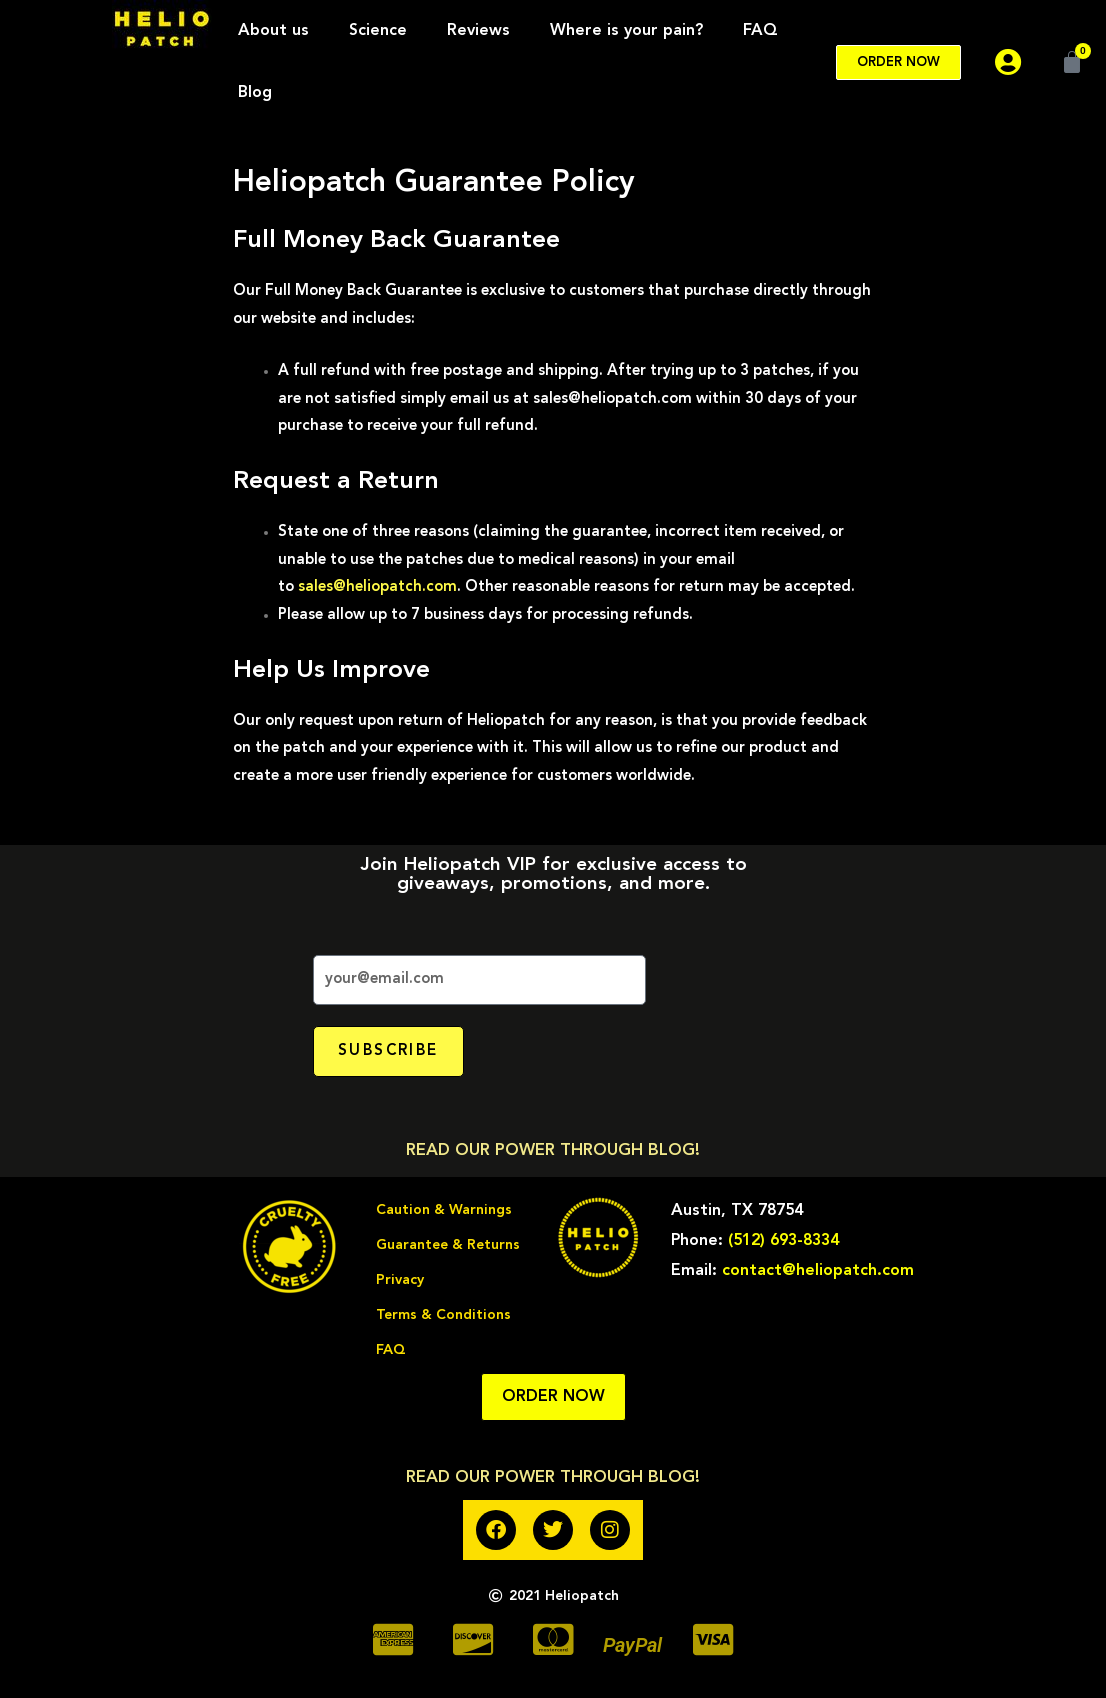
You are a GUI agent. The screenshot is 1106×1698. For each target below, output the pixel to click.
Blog (255, 93)
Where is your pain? (626, 31)
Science (378, 31)
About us (273, 31)
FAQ (760, 31)
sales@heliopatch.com (377, 587)
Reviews (478, 31)
